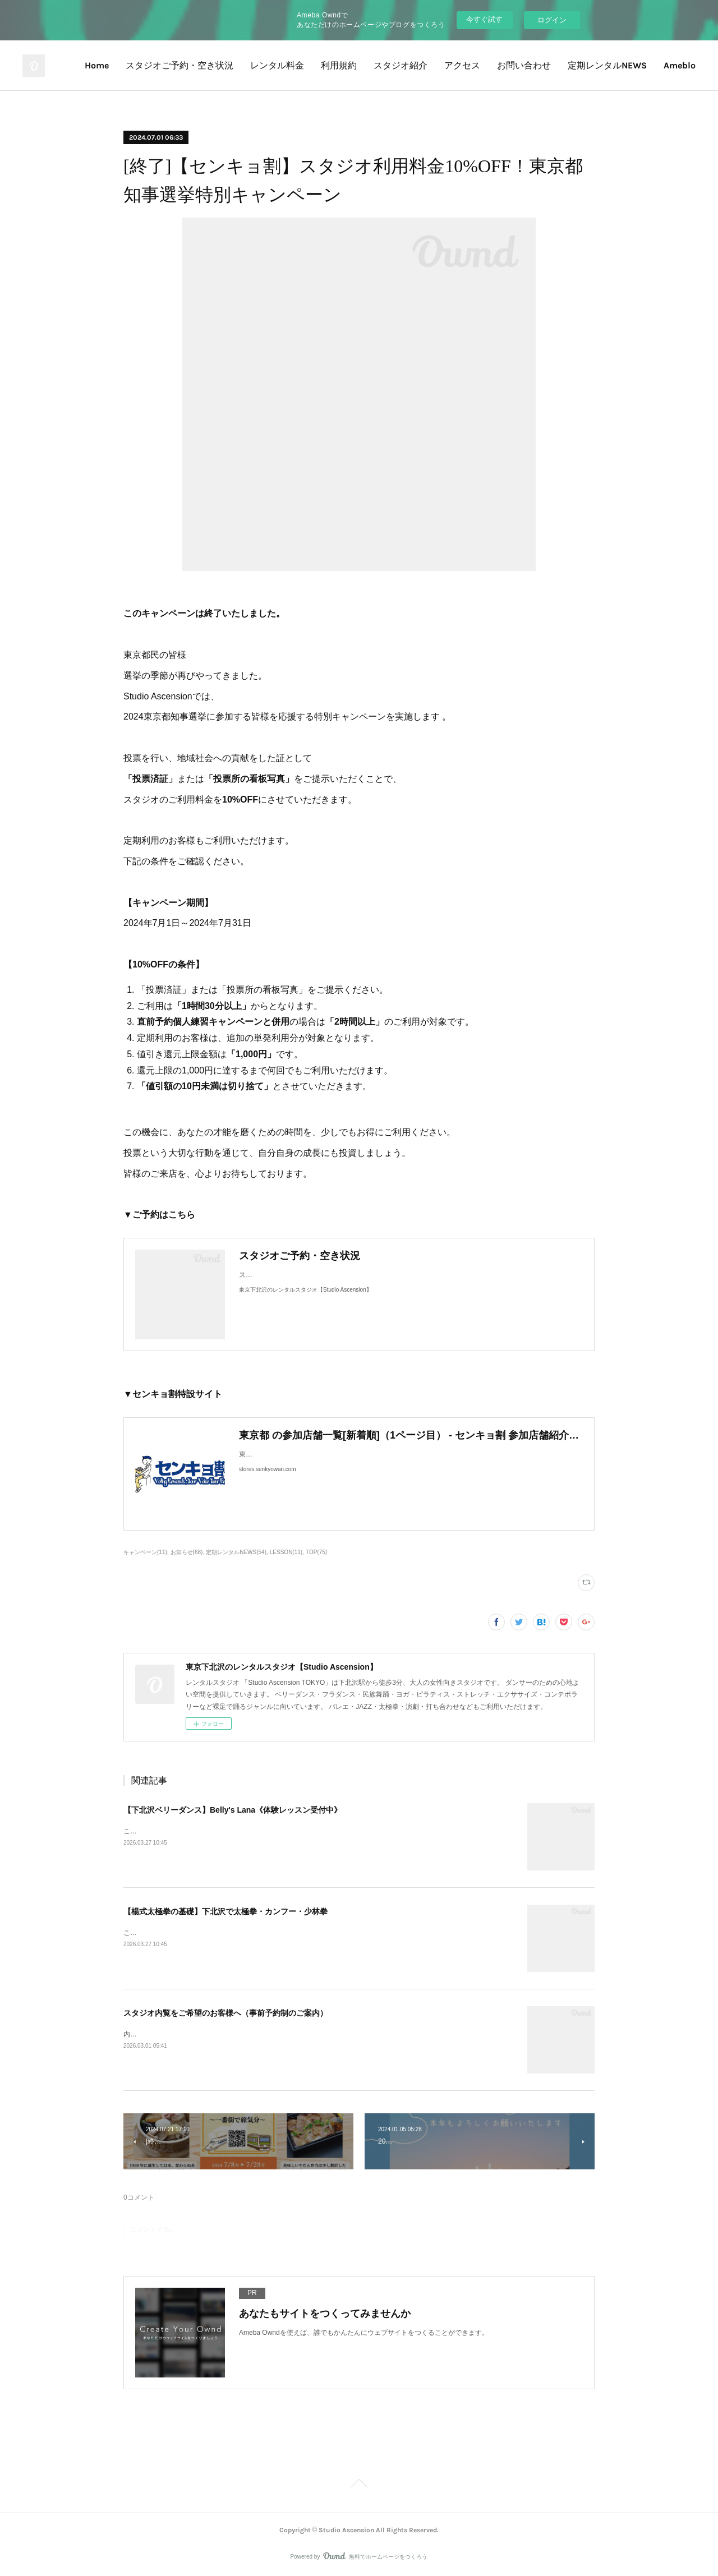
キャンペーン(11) (145, 1552)
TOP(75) (316, 1552)
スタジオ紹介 (400, 65)
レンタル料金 (277, 65)
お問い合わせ (524, 65)
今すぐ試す (484, 19)
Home (97, 65)
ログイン (552, 20)
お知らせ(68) (187, 1552)
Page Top (359, 2485)
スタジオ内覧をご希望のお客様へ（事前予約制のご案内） (225, 2012)
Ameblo (680, 65)
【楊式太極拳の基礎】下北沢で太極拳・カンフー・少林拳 (225, 1911)
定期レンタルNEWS (607, 65)
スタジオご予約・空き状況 (179, 65)
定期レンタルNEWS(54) (236, 1552)
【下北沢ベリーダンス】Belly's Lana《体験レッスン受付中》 (232, 1809)
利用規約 (339, 65)
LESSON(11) (286, 1552)
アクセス (462, 65)
